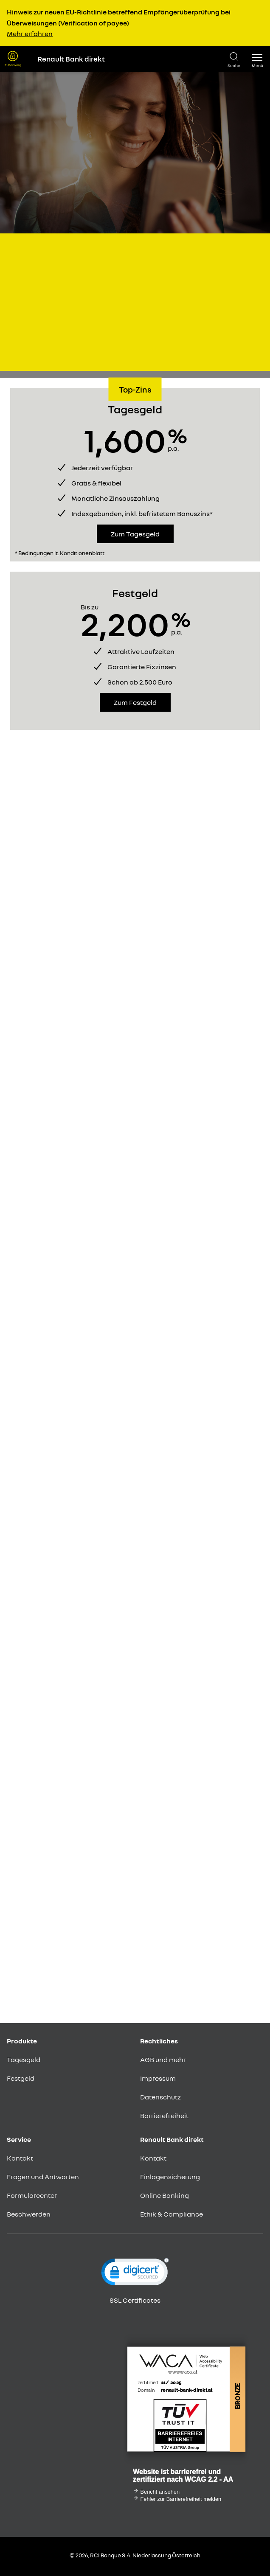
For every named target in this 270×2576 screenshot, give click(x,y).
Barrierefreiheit (164, 2115)
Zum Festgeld (135, 702)
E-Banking (13, 65)
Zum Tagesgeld (135, 534)
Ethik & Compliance (171, 2214)
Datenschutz (160, 2097)
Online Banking (164, 2195)
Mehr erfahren (30, 33)
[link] (135, 2274)
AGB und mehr (163, 2059)
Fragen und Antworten (43, 2176)
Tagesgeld (23, 2059)
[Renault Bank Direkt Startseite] (125, 59)
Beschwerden (29, 2214)
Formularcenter (32, 2195)
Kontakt (20, 2158)
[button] (257, 59)
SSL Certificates (135, 2300)
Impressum (158, 2078)
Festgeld (20, 2078)
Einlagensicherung (170, 2176)
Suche (234, 65)
